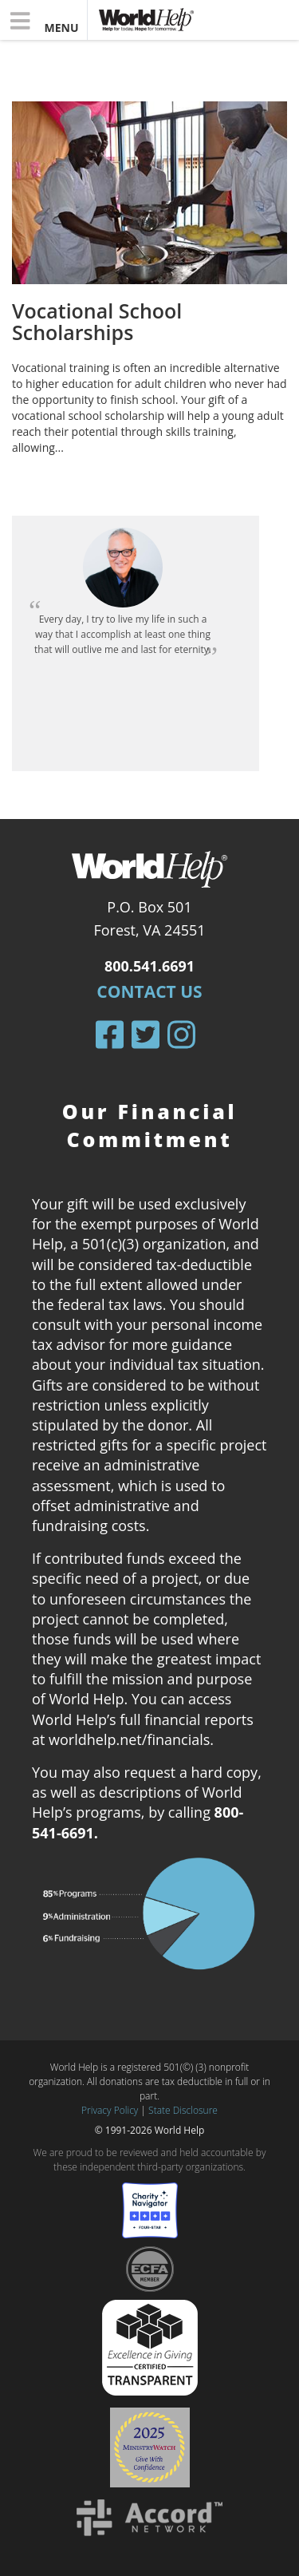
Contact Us (149, 991)
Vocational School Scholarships (97, 321)
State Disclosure (183, 2110)
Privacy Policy (109, 2110)
